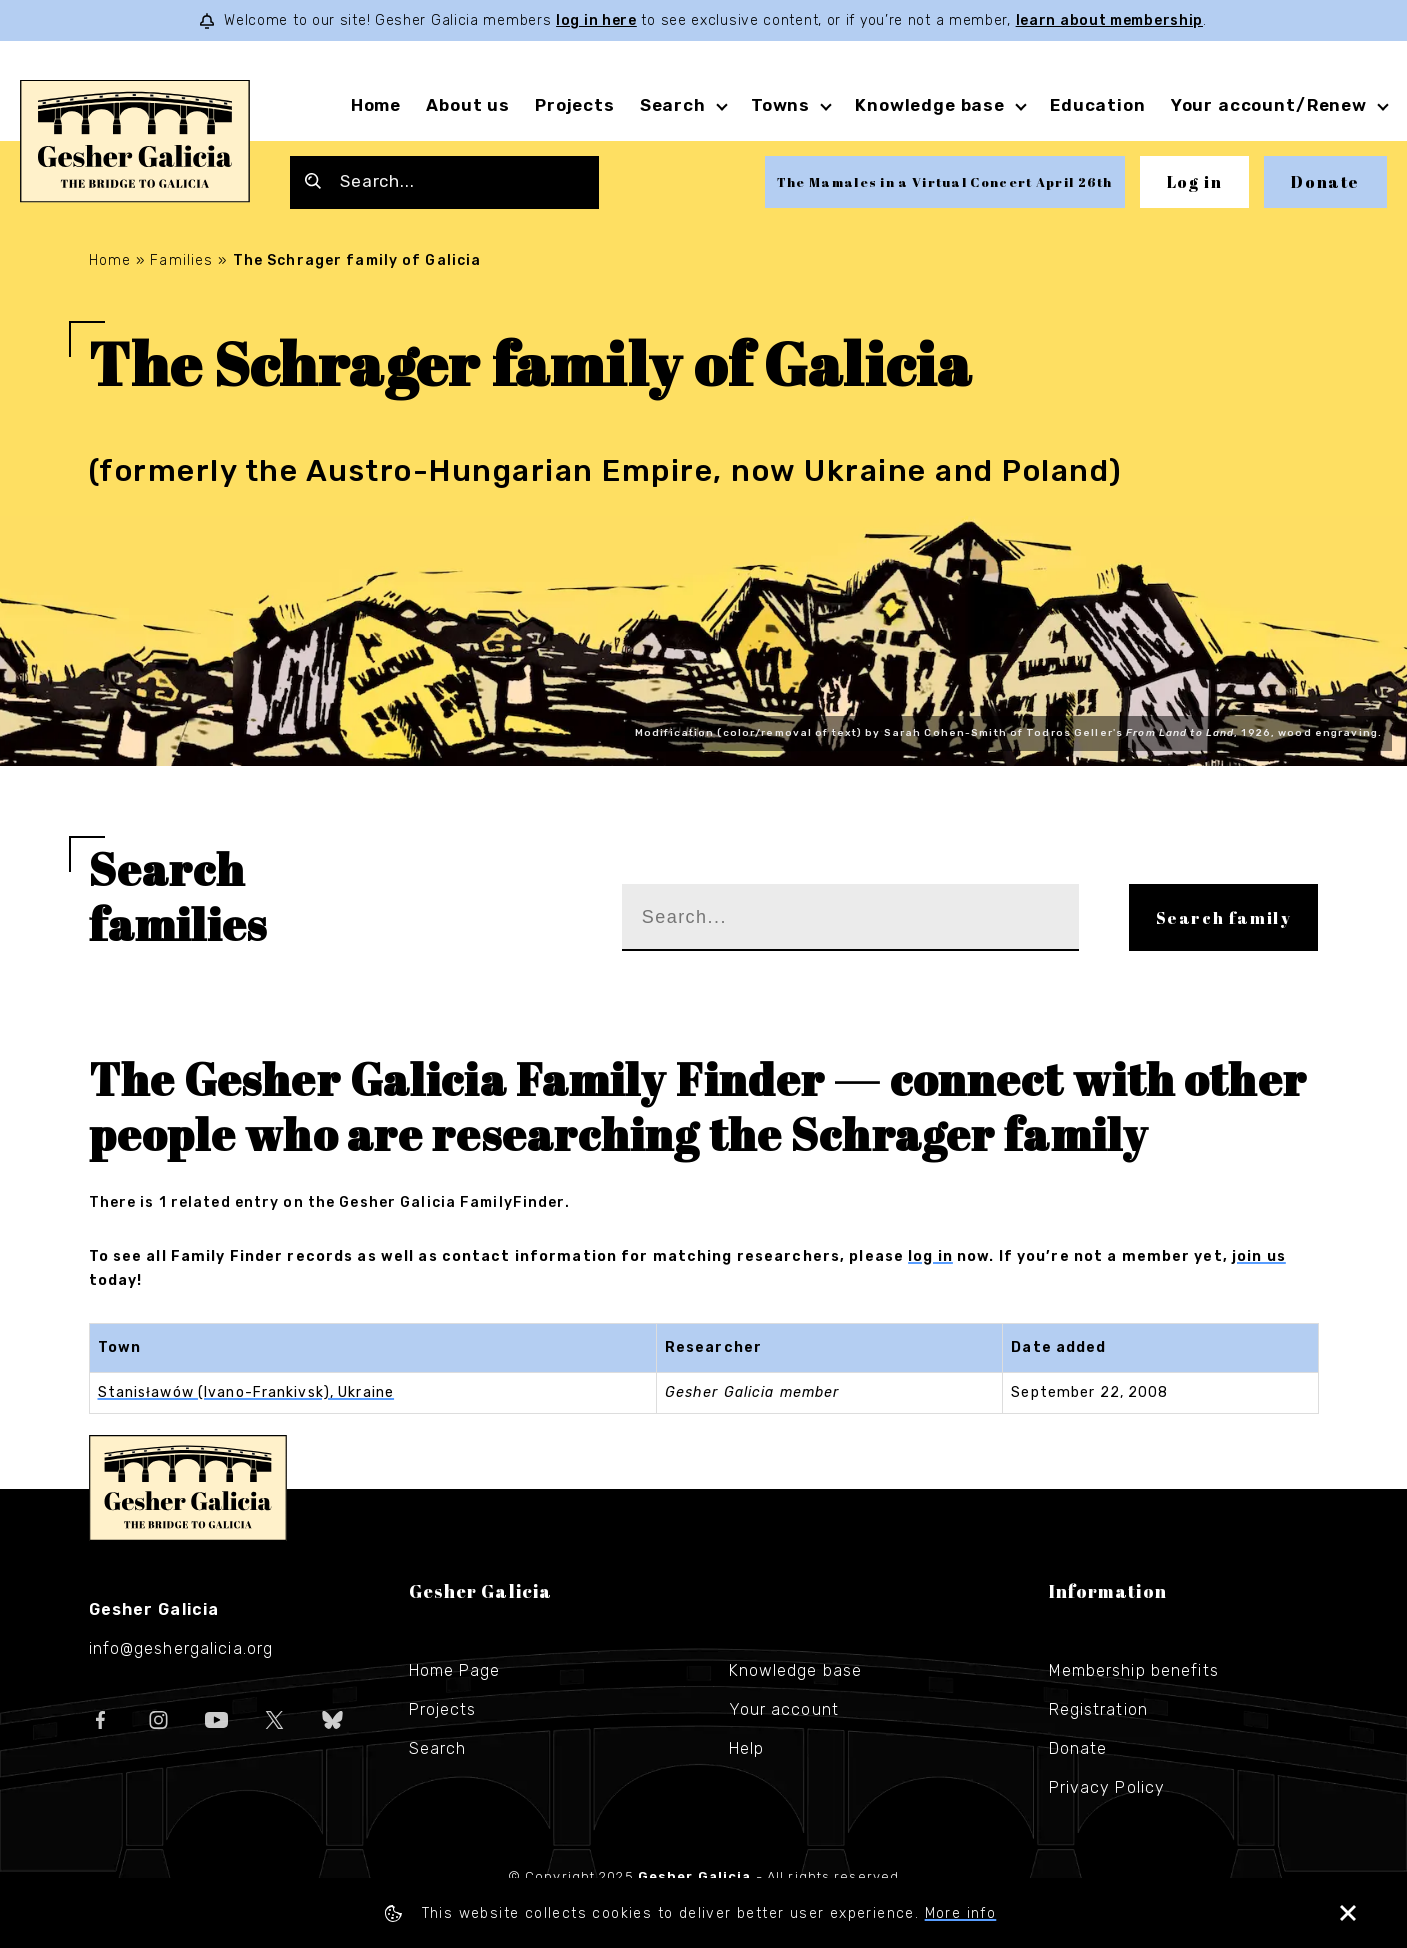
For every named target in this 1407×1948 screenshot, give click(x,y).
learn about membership (1109, 20)
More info (966, 1913)
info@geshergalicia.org (181, 1648)
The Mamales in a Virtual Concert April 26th (945, 182)
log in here (596, 20)
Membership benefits (1134, 1670)
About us (468, 105)
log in (930, 1256)
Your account (784, 1709)
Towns (780, 105)
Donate (1325, 182)
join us (1259, 1256)
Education (1098, 105)
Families (181, 260)
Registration (1098, 1709)
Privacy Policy (1107, 1787)
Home (376, 105)
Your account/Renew (1269, 105)
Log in (1195, 182)
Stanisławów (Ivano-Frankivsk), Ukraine (246, 1392)
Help (746, 1748)
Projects (575, 105)
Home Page (455, 1670)
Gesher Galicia (188, 1488)
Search (673, 105)
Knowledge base (930, 105)
